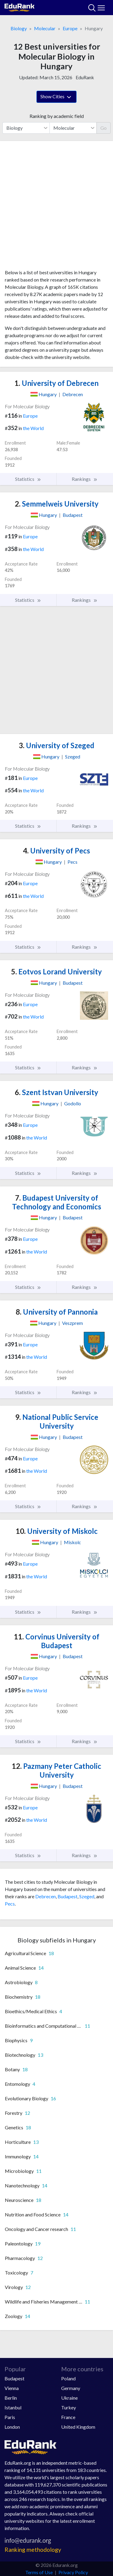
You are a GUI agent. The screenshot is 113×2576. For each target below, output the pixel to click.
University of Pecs (56, 850)
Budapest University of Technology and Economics (56, 1202)
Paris (10, 2417)
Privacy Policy (73, 2572)
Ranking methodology (33, 2549)
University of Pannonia (57, 1311)
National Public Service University (56, 1421)
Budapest (67, 1896)
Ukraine (69, 2398)
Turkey (68, 2407)
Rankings (85, 479)
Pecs (10, 1903)
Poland (68, 2378)
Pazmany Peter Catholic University (56, 1770)
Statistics (28, 479)
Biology (19, 28)
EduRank (85, 77)
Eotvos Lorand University (56, 971)
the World (33, 428)
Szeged (86, 1896)
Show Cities (56, 97)
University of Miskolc (57, 1531)
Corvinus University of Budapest (56, 1641)
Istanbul (13, 2407)
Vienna (12, 2388)
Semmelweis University (57, 503)
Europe (70, 28)
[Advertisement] (56, 207)
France (68, 2417)
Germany (70, 2388)
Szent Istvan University (56, 1092)
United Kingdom (78, 2427)
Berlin (11, 2398)
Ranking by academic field (57, 116)
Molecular (44, 28)
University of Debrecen (56, 383)
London (12, 2427)
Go (103, 128)
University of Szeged (56, 745)
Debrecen (45, 1896)
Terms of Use (39, 2572)
